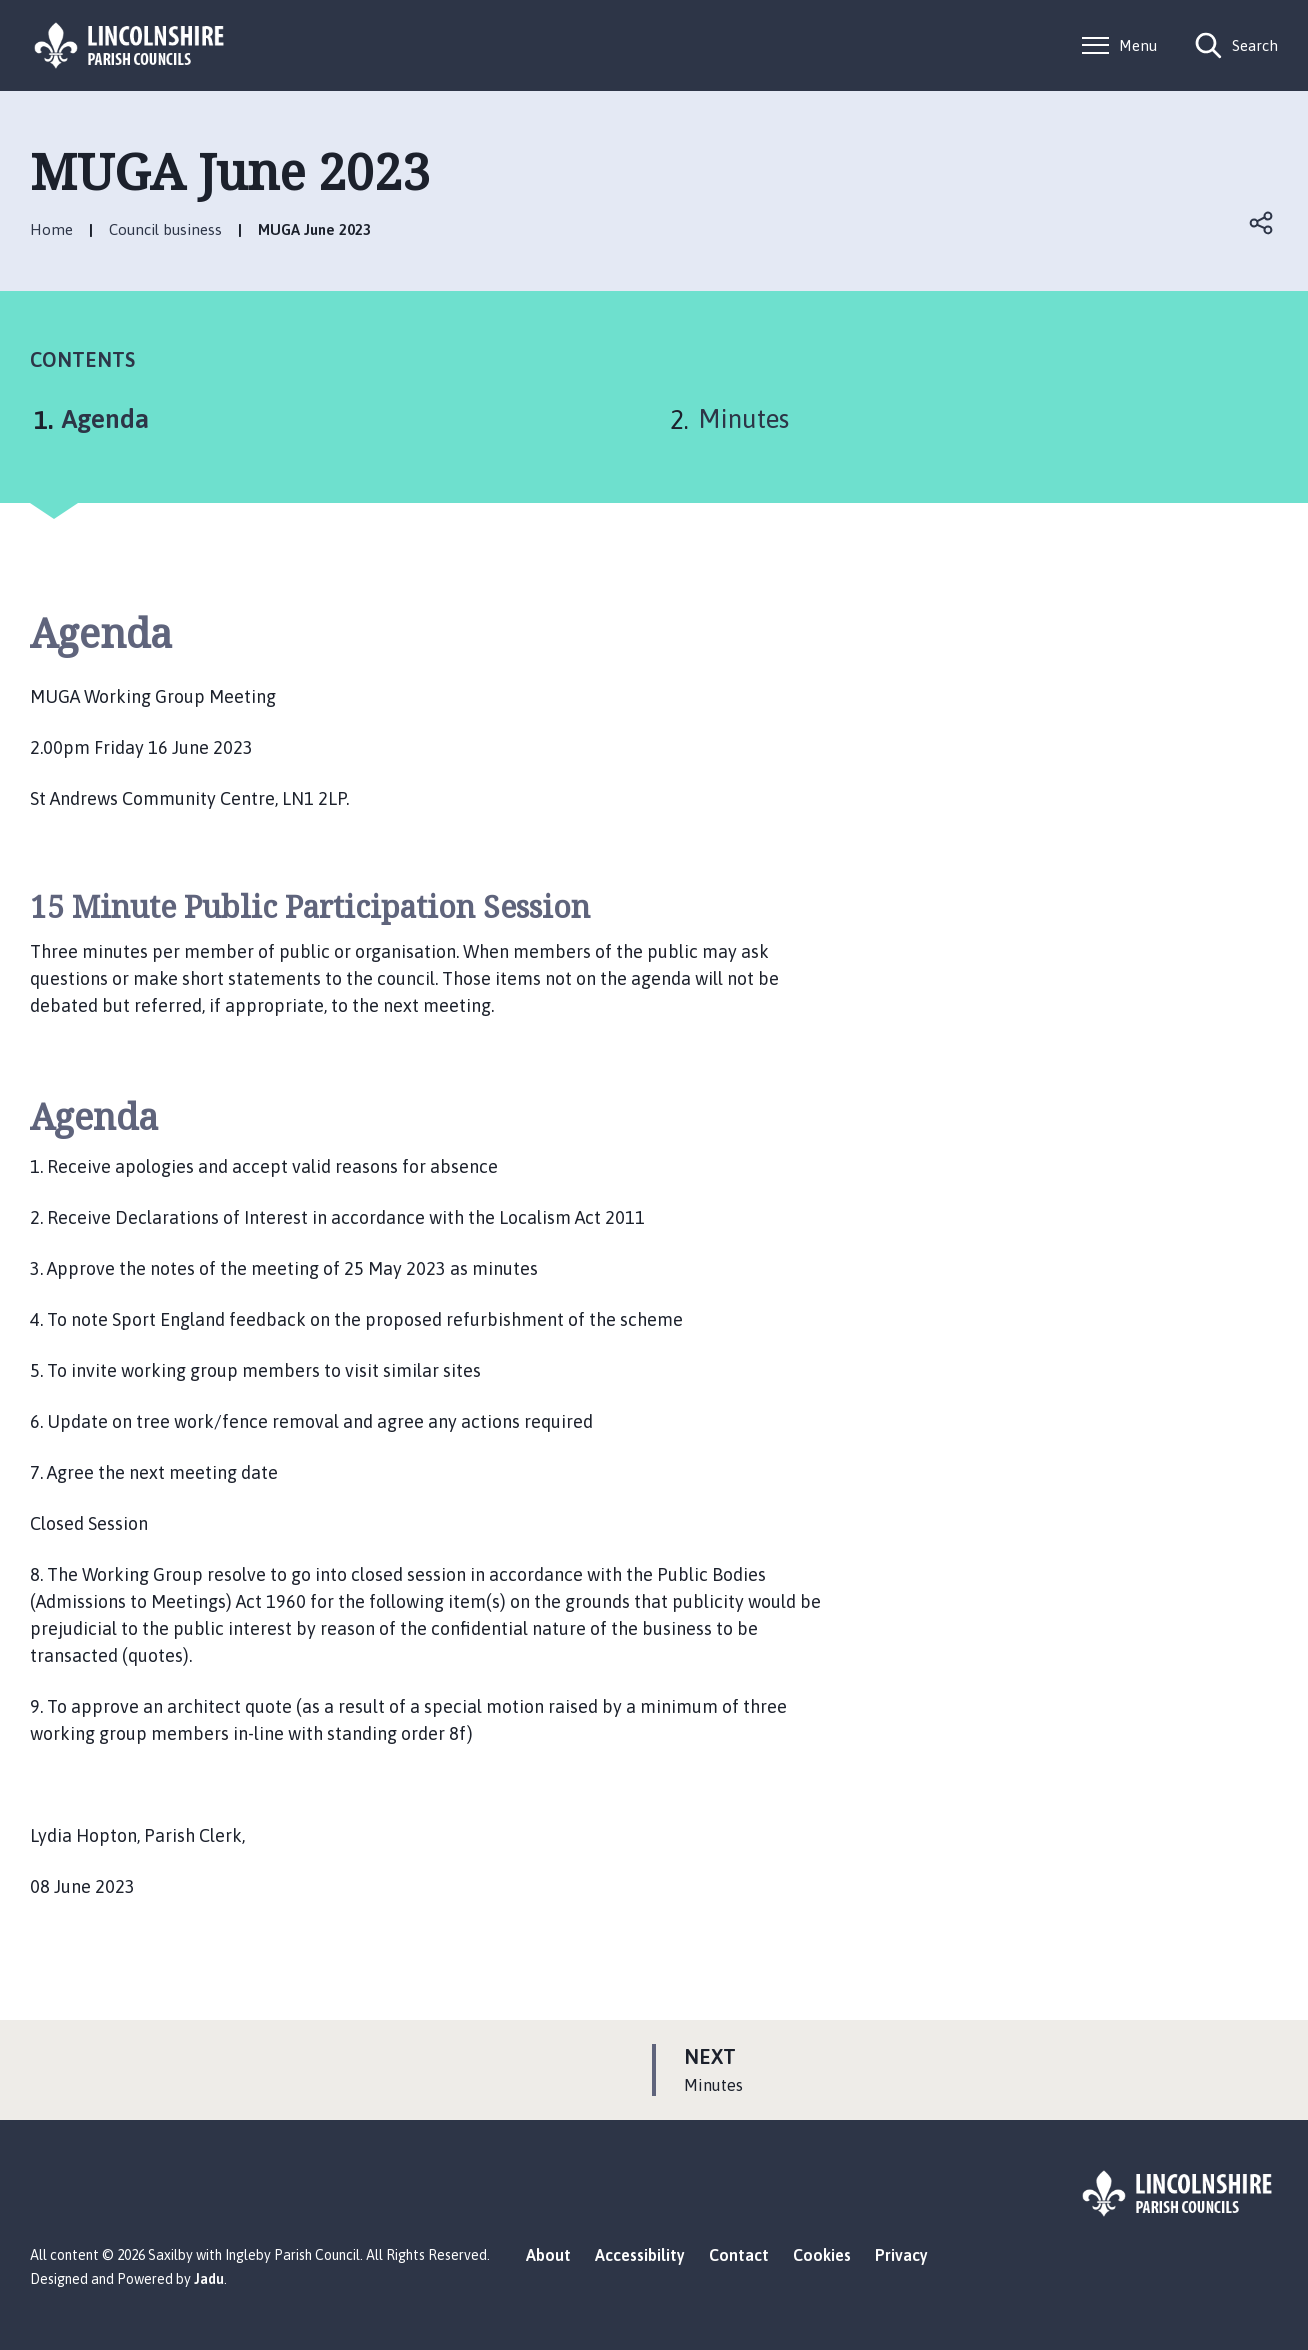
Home (51, 229)
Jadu (209, 2279)
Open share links (1262, 223)
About (548, 2255)
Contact (739, 2255)
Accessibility (640, 2255)
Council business (165, 229)
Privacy (901, 2255)
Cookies (822, 2255)
